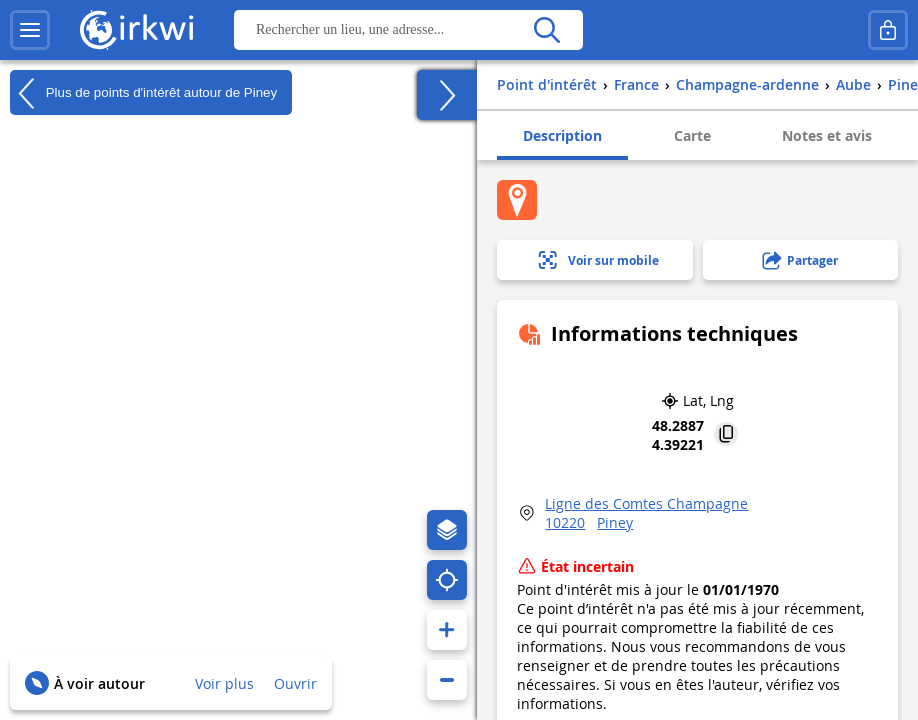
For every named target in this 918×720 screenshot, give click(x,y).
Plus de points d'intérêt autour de (143, 93)
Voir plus (224, 683)
